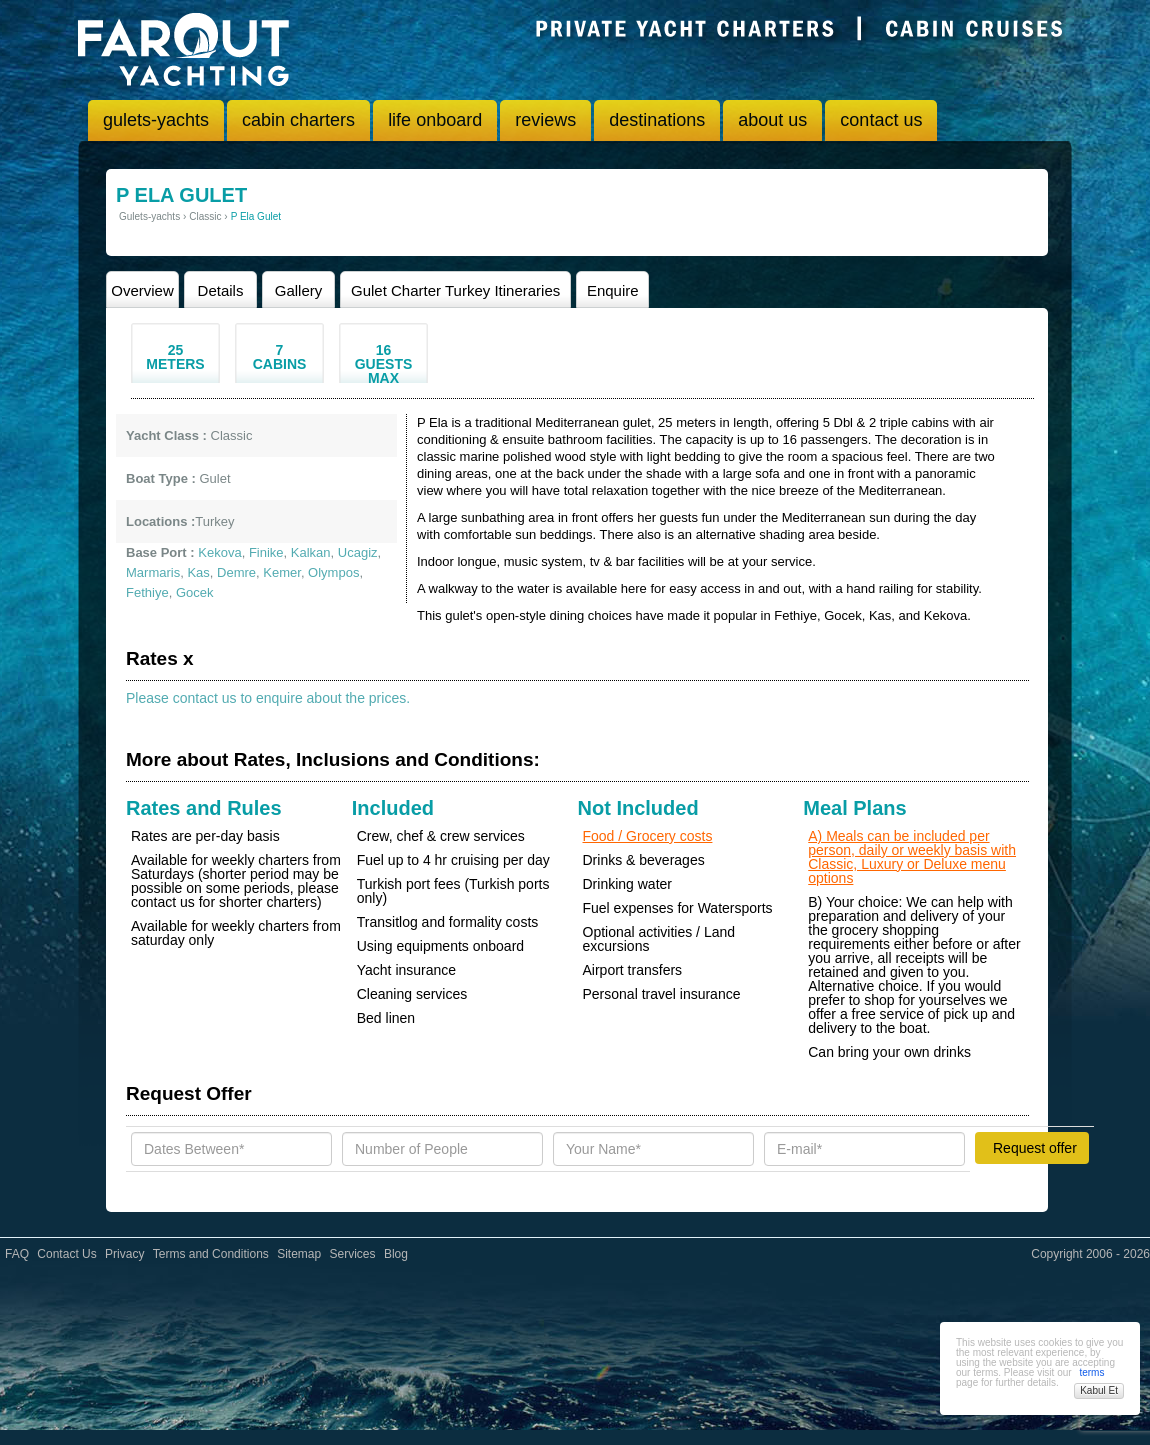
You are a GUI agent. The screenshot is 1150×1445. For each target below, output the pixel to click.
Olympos (333, 572)
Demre (236, 572)
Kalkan (311, 552)
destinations (657, 120)
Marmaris (153, 572)
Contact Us (66, 1254)
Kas (198, 572)
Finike (266, 552)
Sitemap (299, 1254)
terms (1091, 1372)
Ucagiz (358, 552)
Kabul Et (1099, 1390)
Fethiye (147, 592)
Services (353, 1254)
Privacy (124, 1254)
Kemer (282, 572)
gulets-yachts (156, 120)
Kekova (219, 552)
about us (772, 120)
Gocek (195, 592)
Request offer (1035, 1148)
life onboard (435, 120)
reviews (545, 120)
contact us (881, 120)
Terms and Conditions (211, 1254)
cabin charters (298, 120)
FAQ (17, 1254)
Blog (396, 1254)
